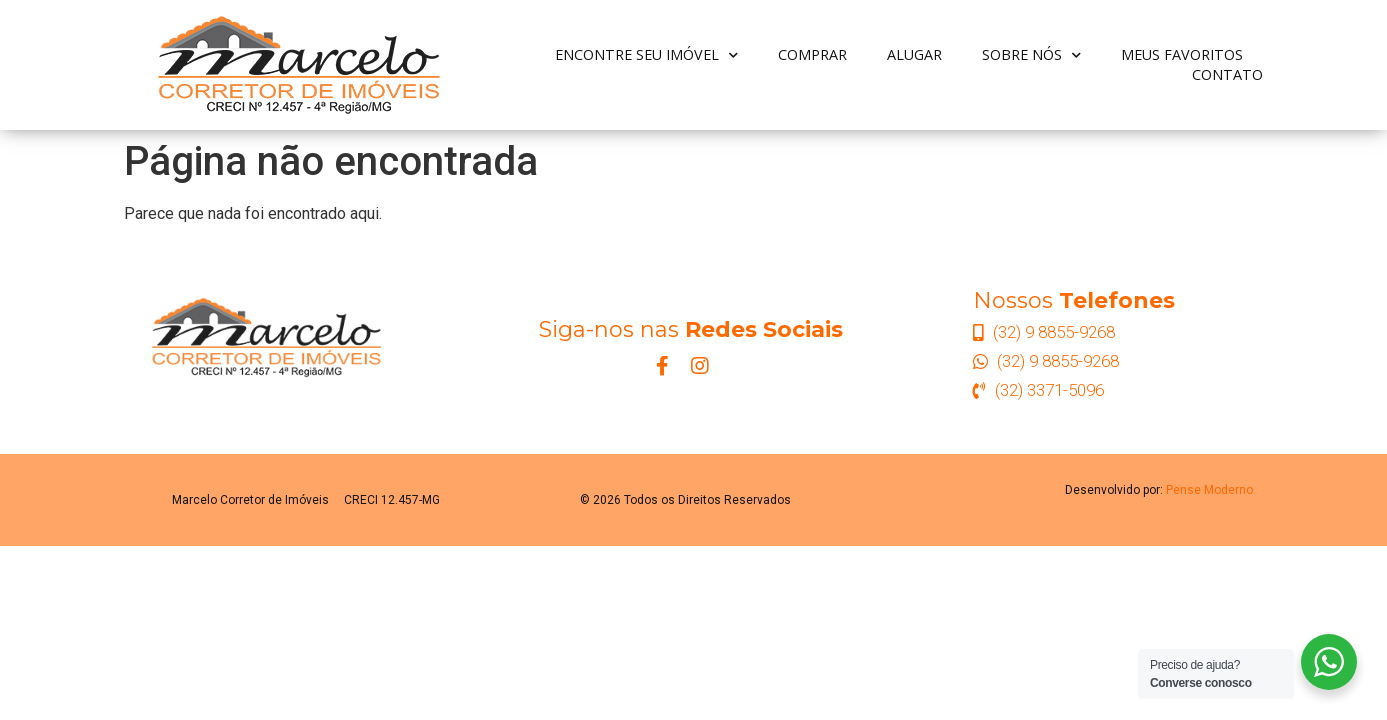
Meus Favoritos (1182, 54)
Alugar (914, 54)
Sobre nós (1031, 55)
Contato (1227, 74)
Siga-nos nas (691, 329)
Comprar (812, 54)
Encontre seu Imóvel (646, 55)
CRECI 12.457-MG (392, 500)
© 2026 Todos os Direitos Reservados (685, 500)
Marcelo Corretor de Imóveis (250, 500)
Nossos (1074, 300)
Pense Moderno (1209, 490)
